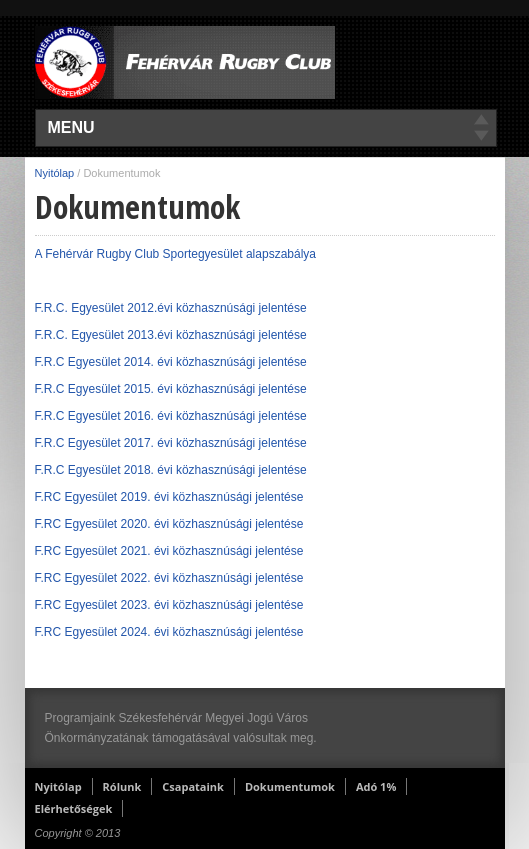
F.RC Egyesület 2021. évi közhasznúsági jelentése (169, 551)
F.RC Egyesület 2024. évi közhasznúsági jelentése (169, 632)
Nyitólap (55, 173)
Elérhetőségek (74, 808)
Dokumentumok (290, 786)
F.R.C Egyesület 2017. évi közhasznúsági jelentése (171, 443)
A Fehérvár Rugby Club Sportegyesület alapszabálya (176, 254)
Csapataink (193, 786)
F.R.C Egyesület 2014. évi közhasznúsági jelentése (171, 362)
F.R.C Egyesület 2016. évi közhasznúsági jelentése (171, 416)
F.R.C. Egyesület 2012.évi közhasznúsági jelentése (171, 308)
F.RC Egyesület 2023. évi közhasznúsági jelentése (169, 605)
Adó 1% (376, 786)
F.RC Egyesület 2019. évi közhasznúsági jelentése (169, 497)
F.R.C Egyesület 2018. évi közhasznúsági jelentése (171, 470)
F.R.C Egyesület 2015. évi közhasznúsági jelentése (171, 389)
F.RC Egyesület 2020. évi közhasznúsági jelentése (169, 524)
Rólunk (122, 786)
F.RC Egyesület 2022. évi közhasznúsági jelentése (169, 578)
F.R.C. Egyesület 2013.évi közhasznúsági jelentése (173, 335)
